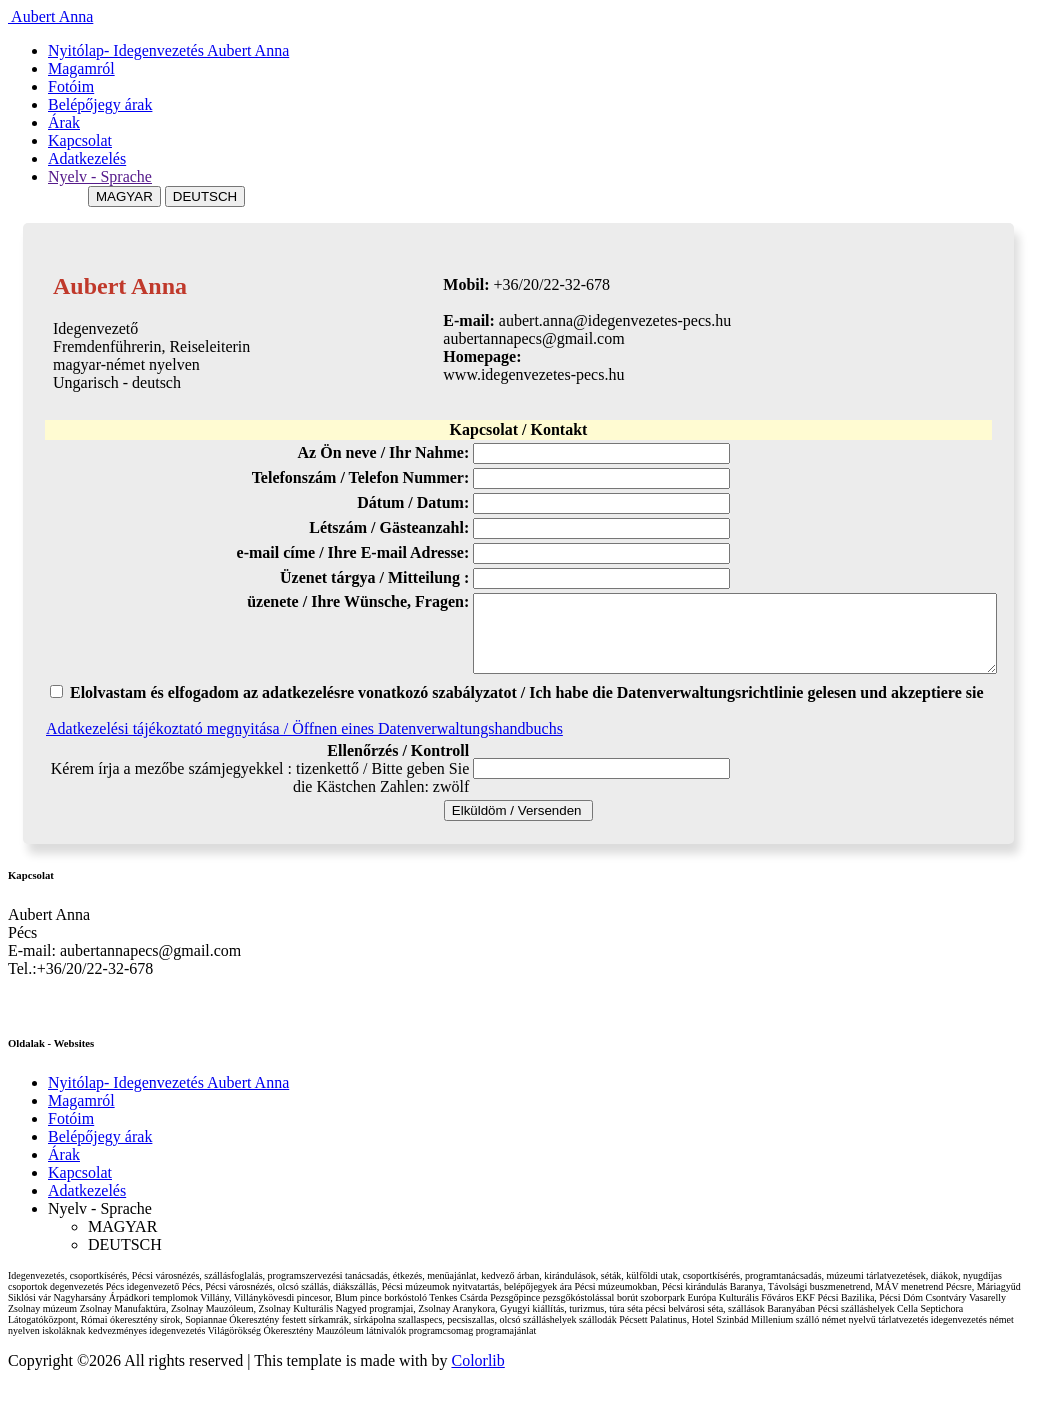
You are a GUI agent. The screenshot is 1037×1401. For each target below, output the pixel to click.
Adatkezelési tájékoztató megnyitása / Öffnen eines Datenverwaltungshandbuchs (304, 743)
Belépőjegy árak (100, 104)
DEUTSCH (205, 196)
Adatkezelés (87, 158)
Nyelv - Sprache (100, 176)
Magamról (81, 68)
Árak (64, 122)
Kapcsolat (80, 140)
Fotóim (71, 86)
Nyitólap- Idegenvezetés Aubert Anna (168, 50)
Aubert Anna (50, 16)
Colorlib (477, 1375)
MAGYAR (124, 196)
